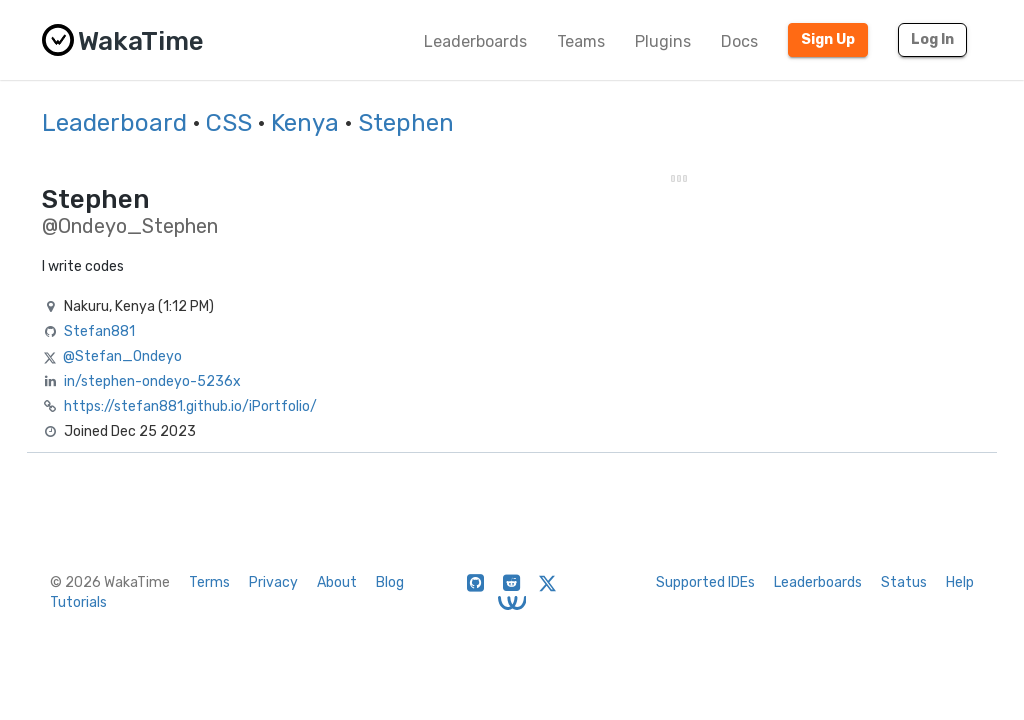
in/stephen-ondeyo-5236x (152, 381)
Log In (932, 39)
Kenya (305, 123)
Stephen (406, 123)
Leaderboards (475, 41)
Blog (390, 582)
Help (960, 582)
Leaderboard (114, 123)
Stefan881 (99, 331)
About (337, 582)
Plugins (663, 41)
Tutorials (78, 602)
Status (904, 582)
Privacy (273, 582)
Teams (581, 41)
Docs (739, 41)
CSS (229, 123)
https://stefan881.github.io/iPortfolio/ (190, 406)
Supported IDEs (705, 582)
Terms (209, 582)
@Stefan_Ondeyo (122, 356)
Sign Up (828, 39)
